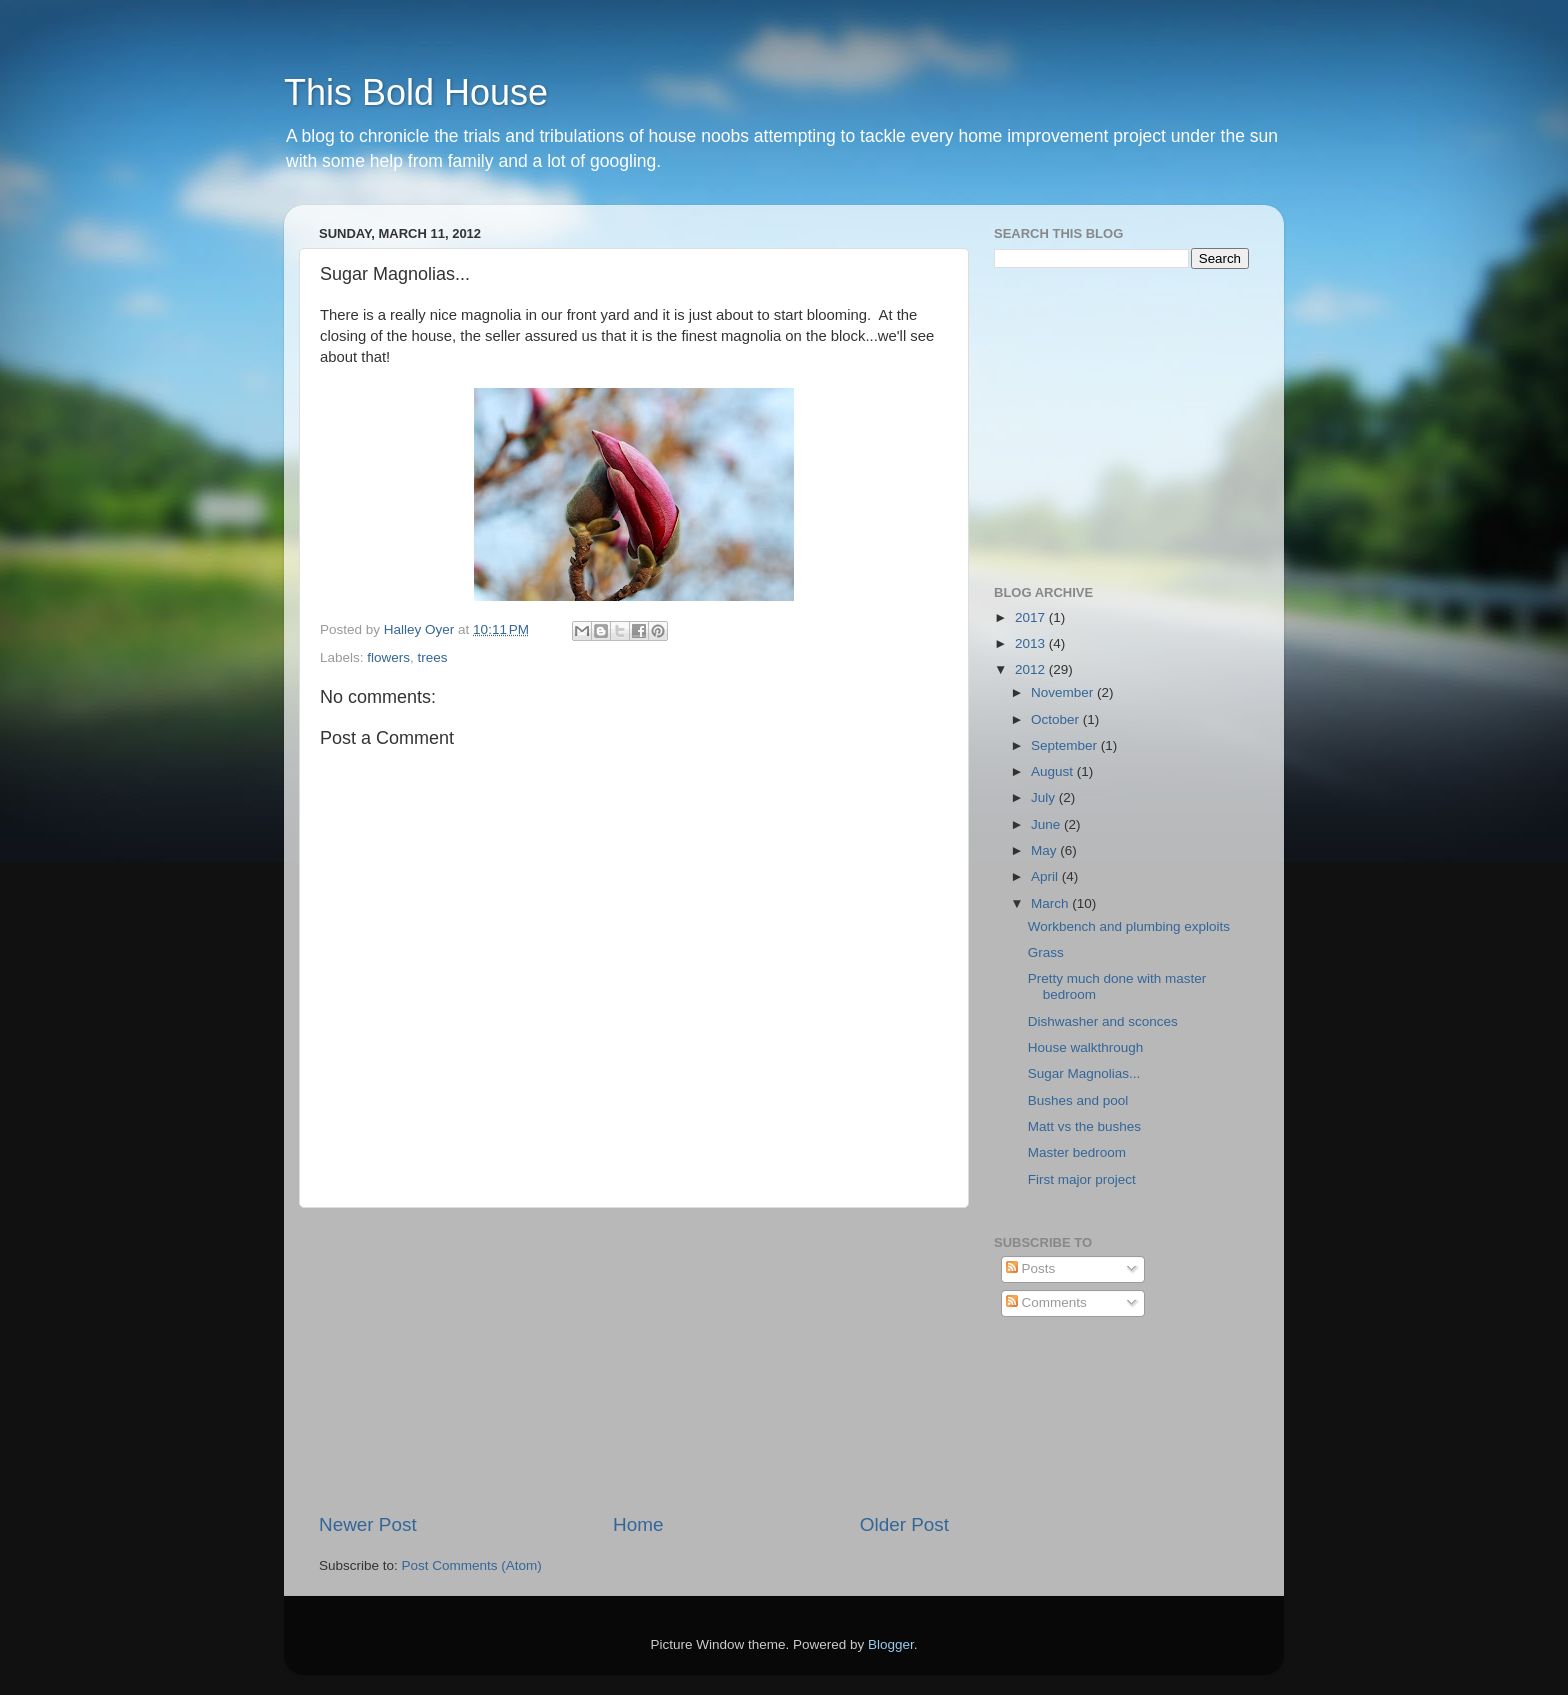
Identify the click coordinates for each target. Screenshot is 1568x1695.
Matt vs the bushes (1084, 1126)
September (1066, 745)
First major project (1082, 1179)
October (1057, 719)
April (1046, 876)
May (1045, 850)
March (1051, 903)
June (1047, 824)
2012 (1032, 669)
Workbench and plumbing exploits (1129, 926)
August (1054, 771)
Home (638, 1524)
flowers (388, 657)
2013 (1032, 643)
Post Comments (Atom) (472, 1565)
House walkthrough (1086, 1047)
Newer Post (368, 1524)
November (1064, 692)
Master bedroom (1077, 1152)
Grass (1046, 952)
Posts (1031, 1268)
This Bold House (416, 92)
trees (433, 657)
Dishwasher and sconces (1103, 1021)
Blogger (891, 1644)
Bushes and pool (1078, 1100)
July (1045, 797)
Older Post (904, 1524)
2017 (1032, 617)
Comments (1046, 1302)
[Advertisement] (634, 1360)
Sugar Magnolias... (1084, 1073)
